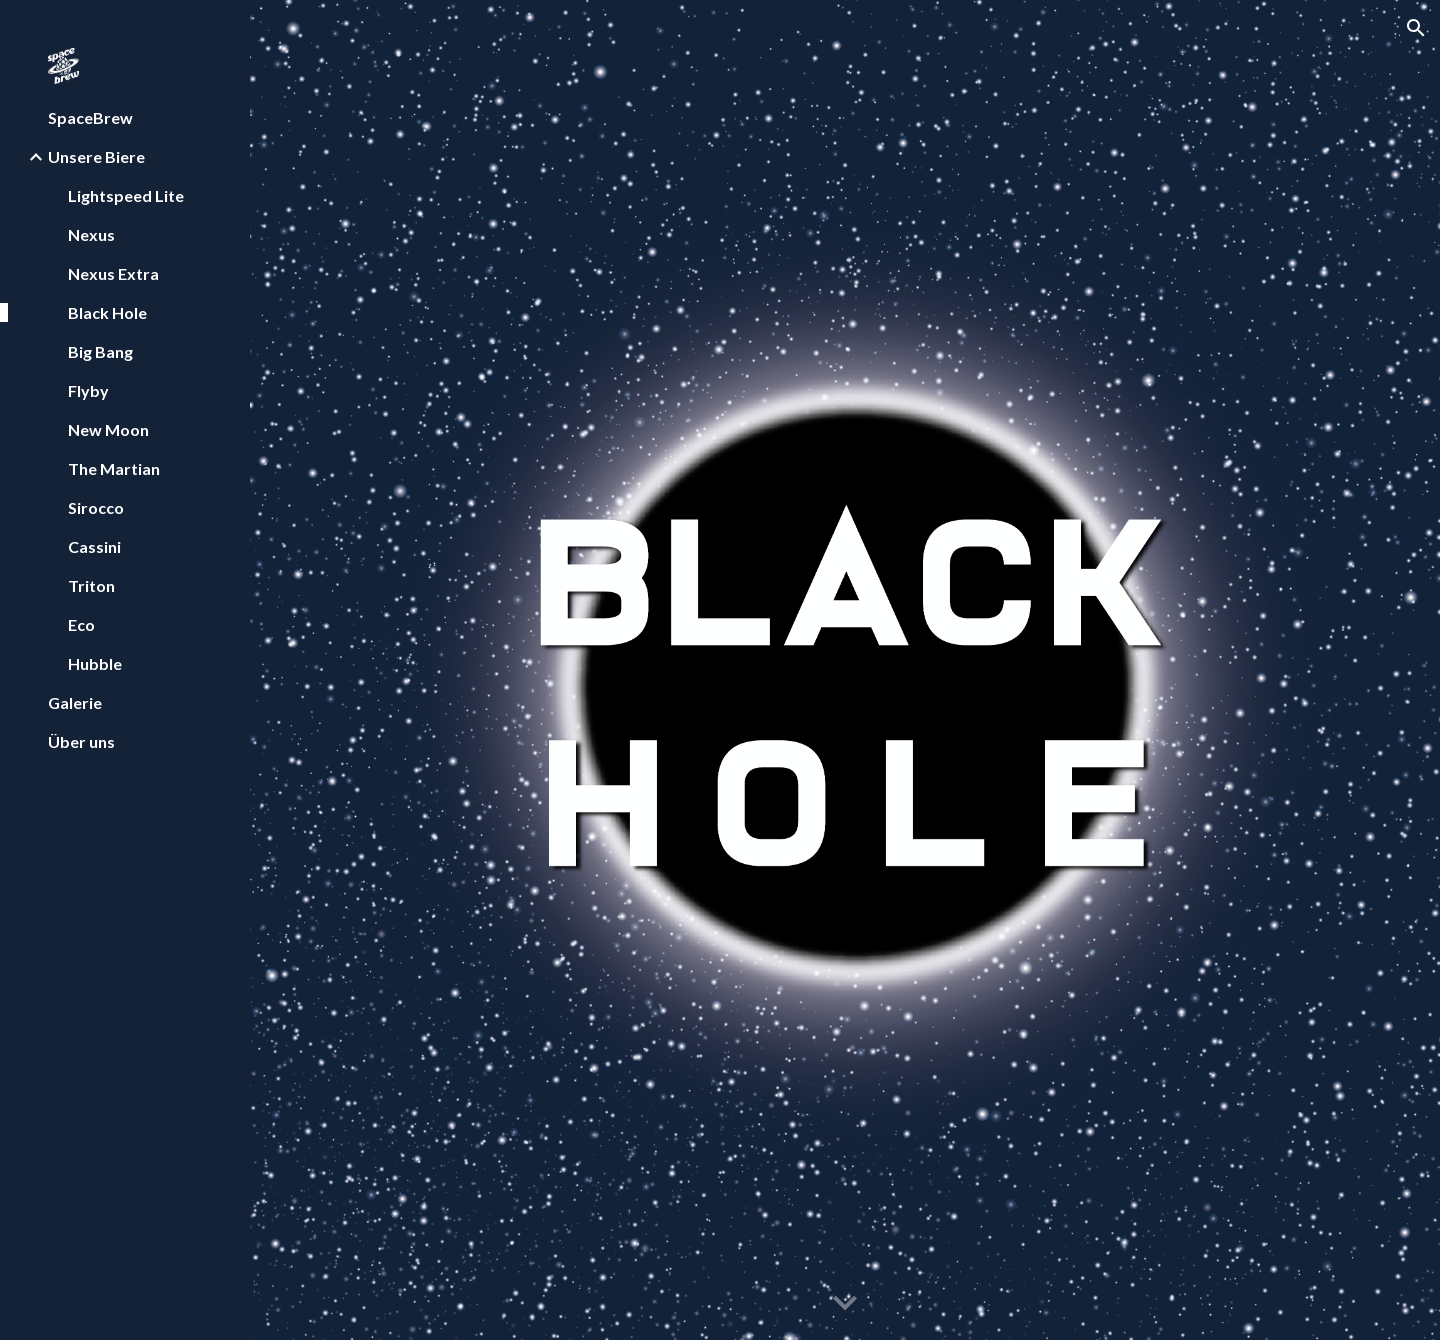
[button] (1416, 28)
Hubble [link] (95, 663)
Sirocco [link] (96, 507)
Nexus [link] (91, 234)
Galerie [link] (75, 702)
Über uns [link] (81, 741)
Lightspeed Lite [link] (126, 195)
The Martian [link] (114, 468)
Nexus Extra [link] (113, 273)
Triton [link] (91, 585)
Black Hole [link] (107, 312)
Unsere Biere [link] (96, 156)
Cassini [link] (94, 546)
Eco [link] (81, 624)
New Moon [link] (108, 429)
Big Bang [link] (100, 351)
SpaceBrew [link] (90, 117)
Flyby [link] (88, 390)
